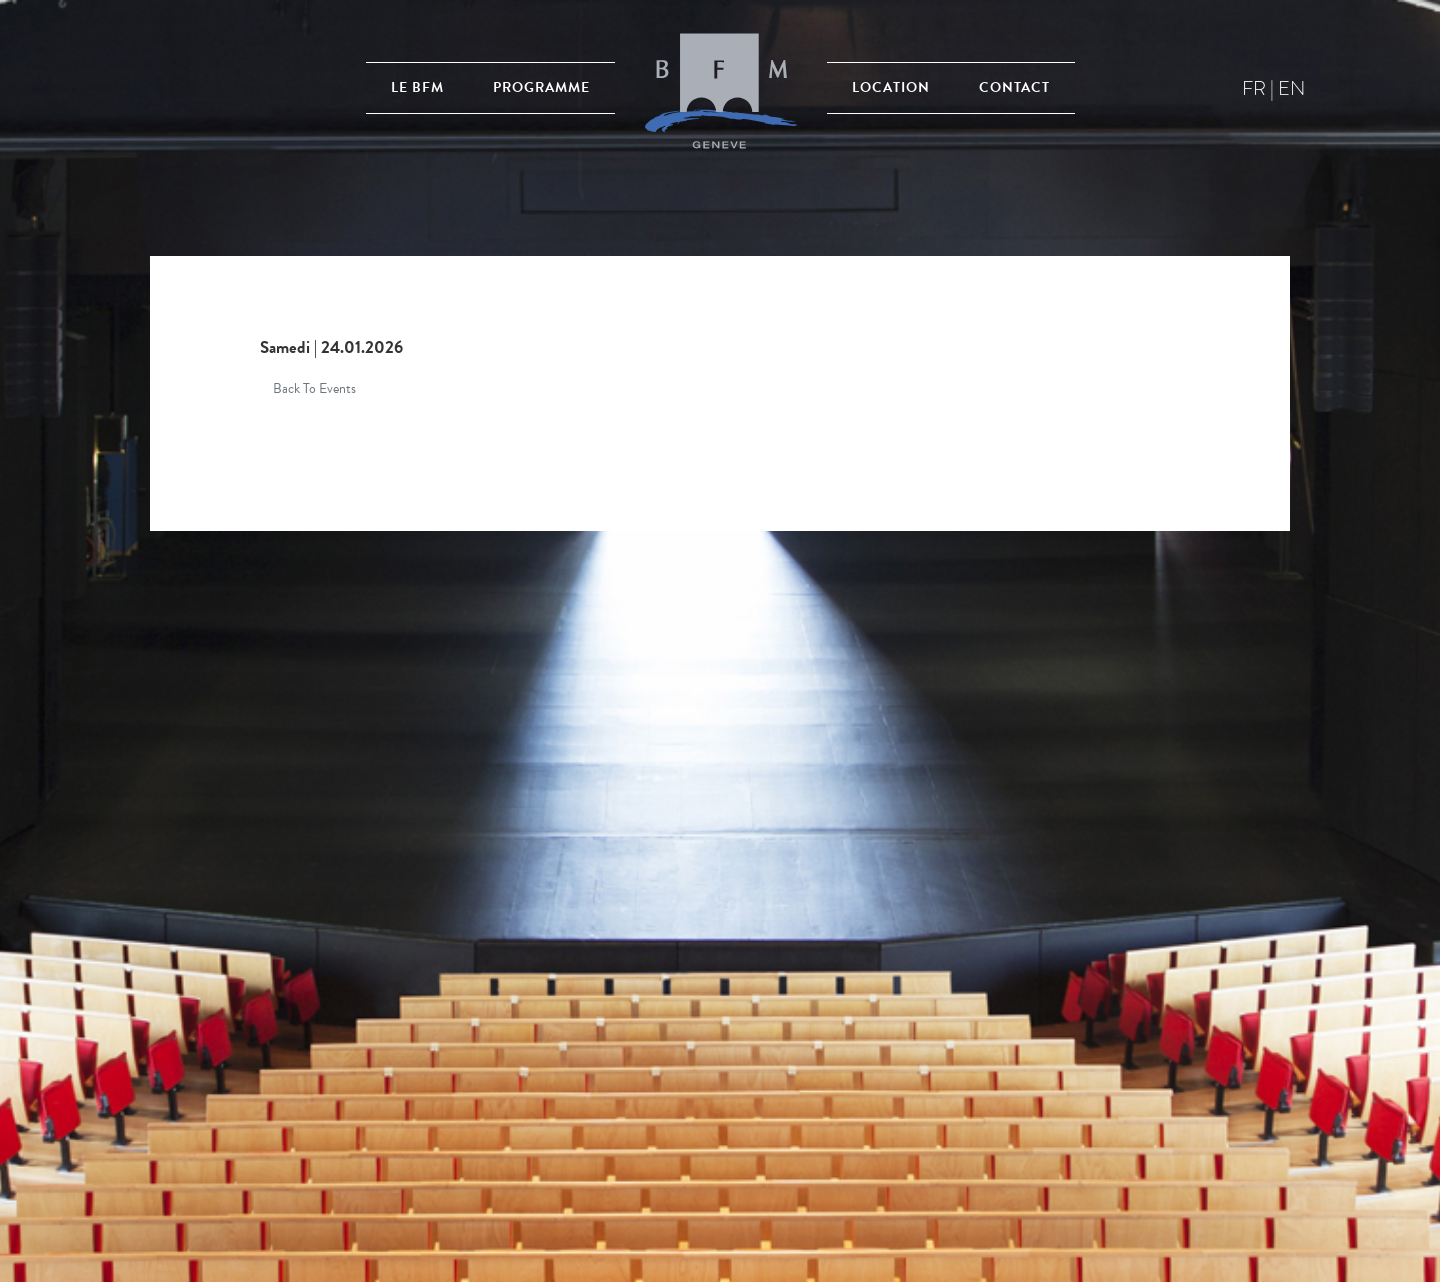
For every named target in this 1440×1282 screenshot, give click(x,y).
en (1291, 88)
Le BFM (417, 87)
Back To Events (314, 388)
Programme (541, 87)
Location (891, 87)
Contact (1014, 87)
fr (1254, 88)
